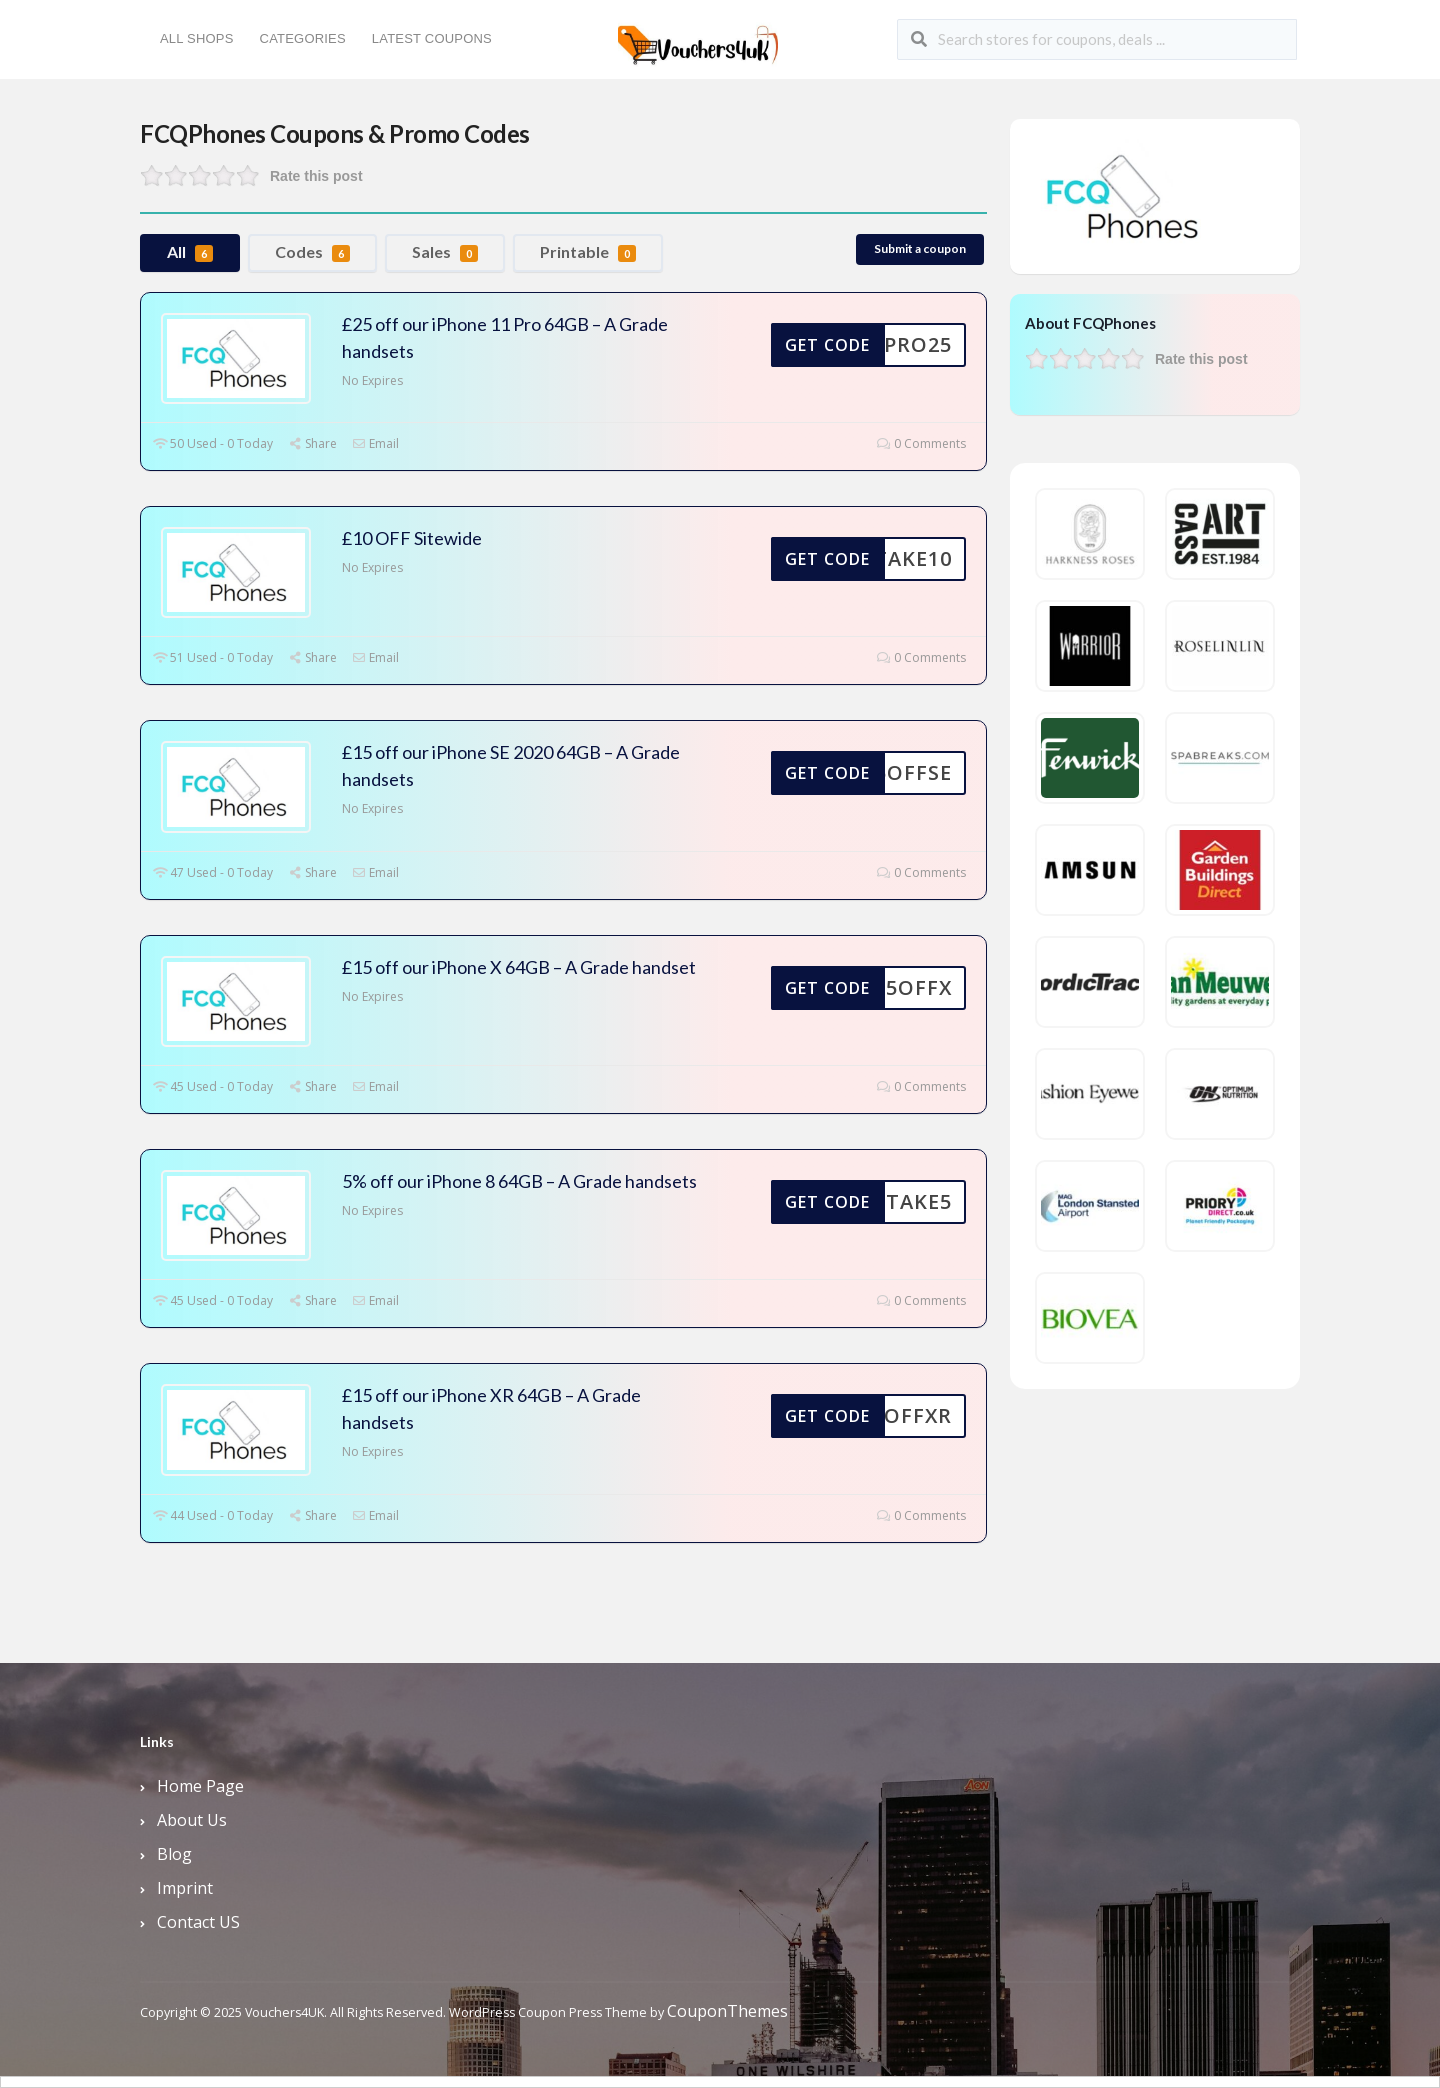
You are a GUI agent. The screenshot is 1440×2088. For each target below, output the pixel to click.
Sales (445, 252)
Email (375, 443)
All (190, 252)
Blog (174, 1854)
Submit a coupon (920, 248)
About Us (192, 1820)
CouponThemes (727, 2011)
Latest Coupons (432, 38)
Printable (588, 252)
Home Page (200, 1786)
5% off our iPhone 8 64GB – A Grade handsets (519, 1181)
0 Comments (921, 443)
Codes (312, 252)
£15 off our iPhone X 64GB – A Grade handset (519, 967)
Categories (303, 38)
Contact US (198, 1922)
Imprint (185, 1888)
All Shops (197, 38)
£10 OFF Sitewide (412, 538)
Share (312, 443)
